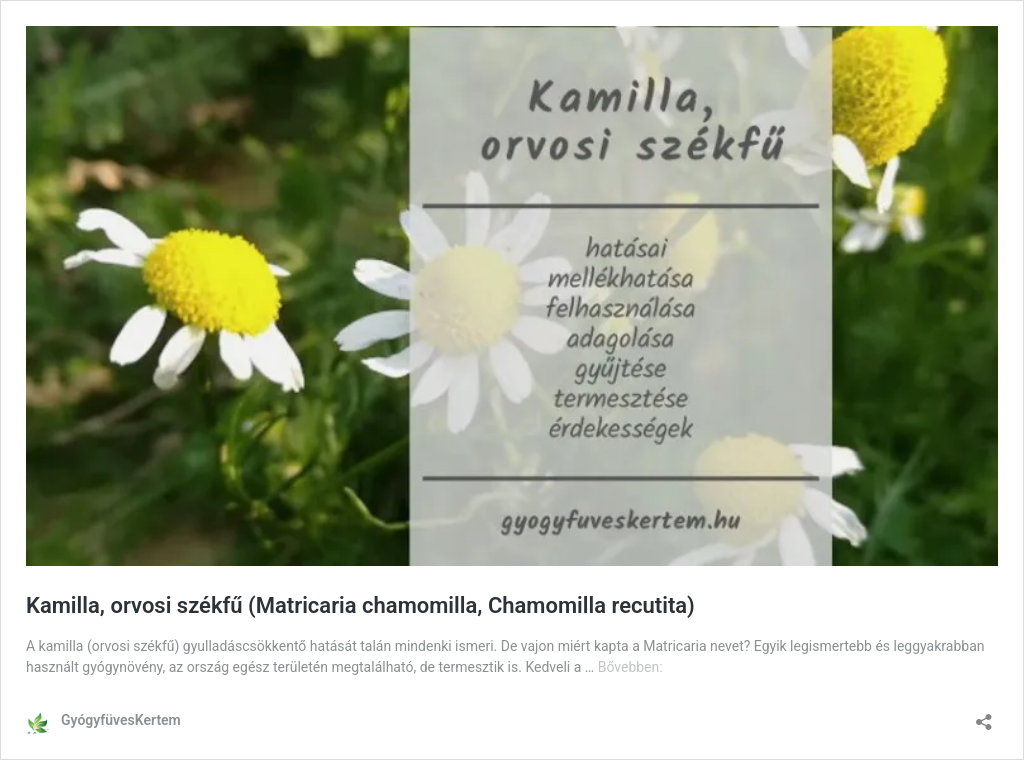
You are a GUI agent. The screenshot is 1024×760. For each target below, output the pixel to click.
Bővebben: (630, 667)
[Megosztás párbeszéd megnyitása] (984, 715)
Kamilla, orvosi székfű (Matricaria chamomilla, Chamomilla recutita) (360, 605)
